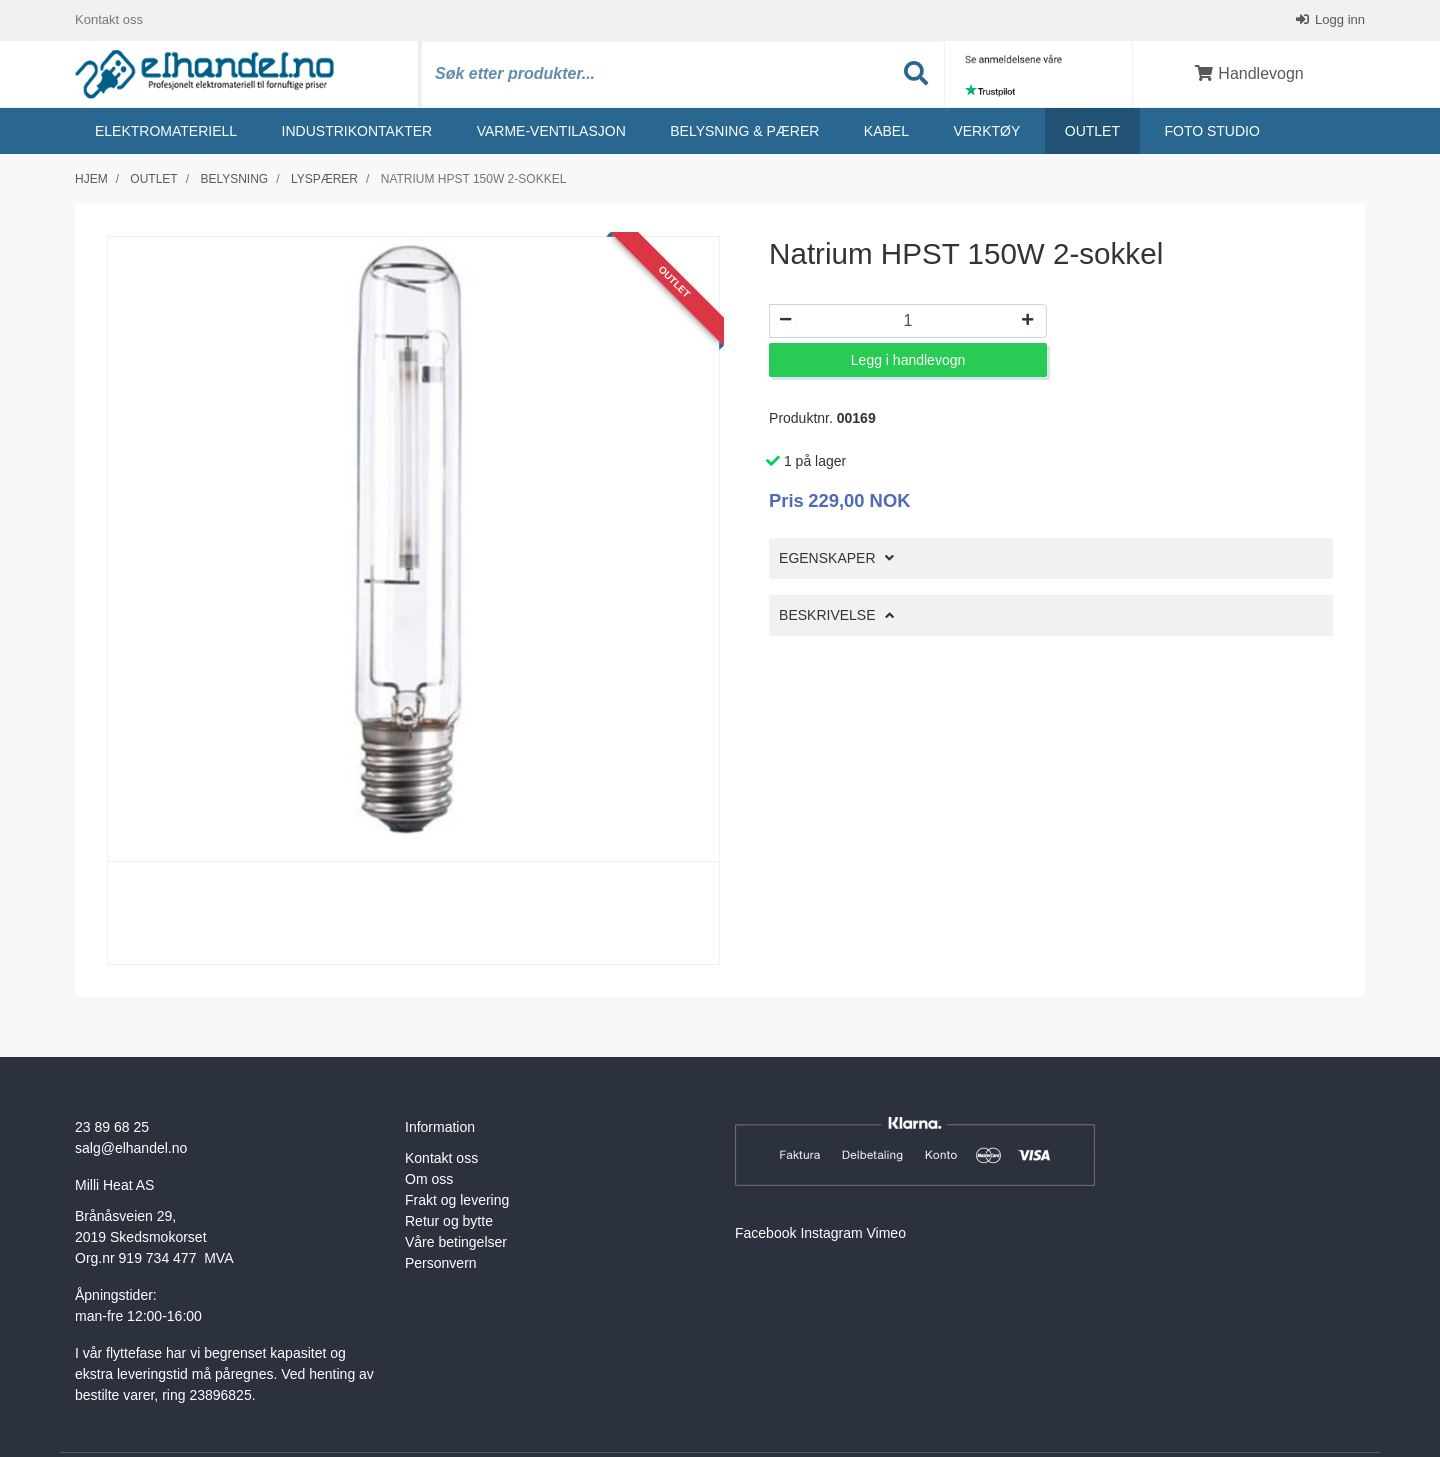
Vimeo (886, 1233)
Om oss (429, 1179)
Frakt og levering (457, 1200)
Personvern (441, 1263)
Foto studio (1211, 131)
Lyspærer (324, 179)
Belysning (234, 179)
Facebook (765, 1233)
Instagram (831, 1233)
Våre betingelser (456, 1242)
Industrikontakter (357, 131)
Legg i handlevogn (908, 360)
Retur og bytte (449, 1221)
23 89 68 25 (112, 1127)
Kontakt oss (109, 19)
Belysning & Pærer (744, 131)
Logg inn (1339, 19)
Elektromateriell (166, 131)
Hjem (91, 179)
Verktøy (986, 131)
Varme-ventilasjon (551, 131)
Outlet (1092, 131)
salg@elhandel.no (131, 1148)
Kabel (886, 131)
